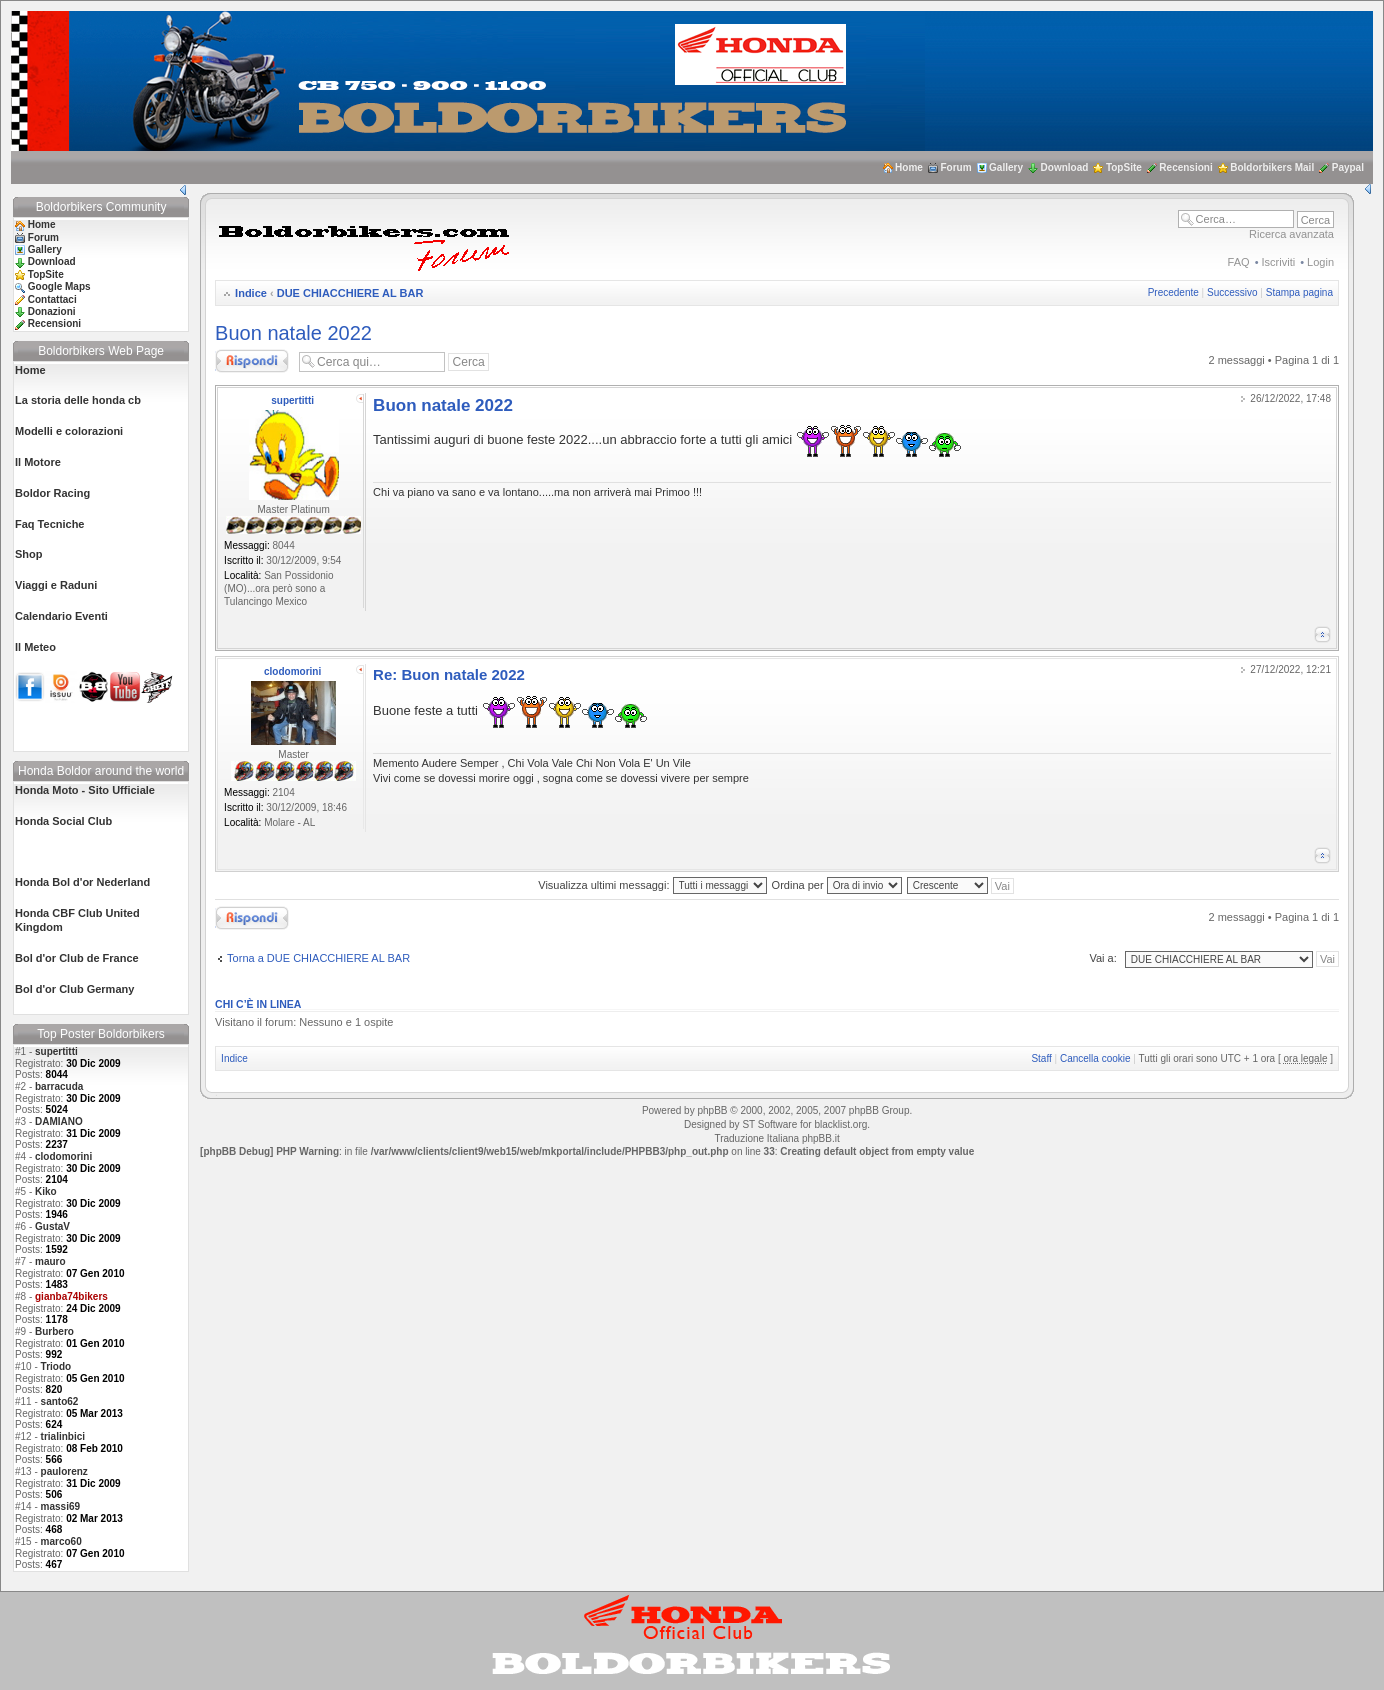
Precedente (1173, 292)
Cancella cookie (1095, 1058)
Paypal (1348, 167)
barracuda (59, 1086)
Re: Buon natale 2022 (449, 674)
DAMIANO (59, 1121)
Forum (955, 167)
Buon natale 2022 (293, 333)
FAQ (1239, 262)
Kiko (46, 1191)
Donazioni (52, 311)
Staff (1041, 1058)
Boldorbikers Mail (1272, 167)
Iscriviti (1279, 262)
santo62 (60, 1401)
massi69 (60, 1506)
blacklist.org (840, 1124)
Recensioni (1185, 167)
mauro (50, 1261)
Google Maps (59, 286)
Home (909, 167)
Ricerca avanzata (1291, 234)
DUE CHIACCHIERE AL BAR (350, 293)
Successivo (1232, 292)
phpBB (712, 1110)
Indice (251, 293)
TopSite (1124, 167)
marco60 (61, 1541)
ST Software (769, 1124)
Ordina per (837, 885)
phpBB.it (821, 1138)
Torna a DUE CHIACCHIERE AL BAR (318, 958)
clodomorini (63, 1156)
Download (1065, 167)
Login (1320, 262)
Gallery (1006, 167)
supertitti (56, 1051)
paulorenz (64, 1471)
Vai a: (1102, 958)
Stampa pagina (1299, 292)
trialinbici (63, 1436)
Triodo (56, 1366)
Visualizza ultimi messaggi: (652, 885)
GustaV (52, 1226)
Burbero (54, 1331)
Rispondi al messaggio (252, 361)
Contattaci (52, 299)
